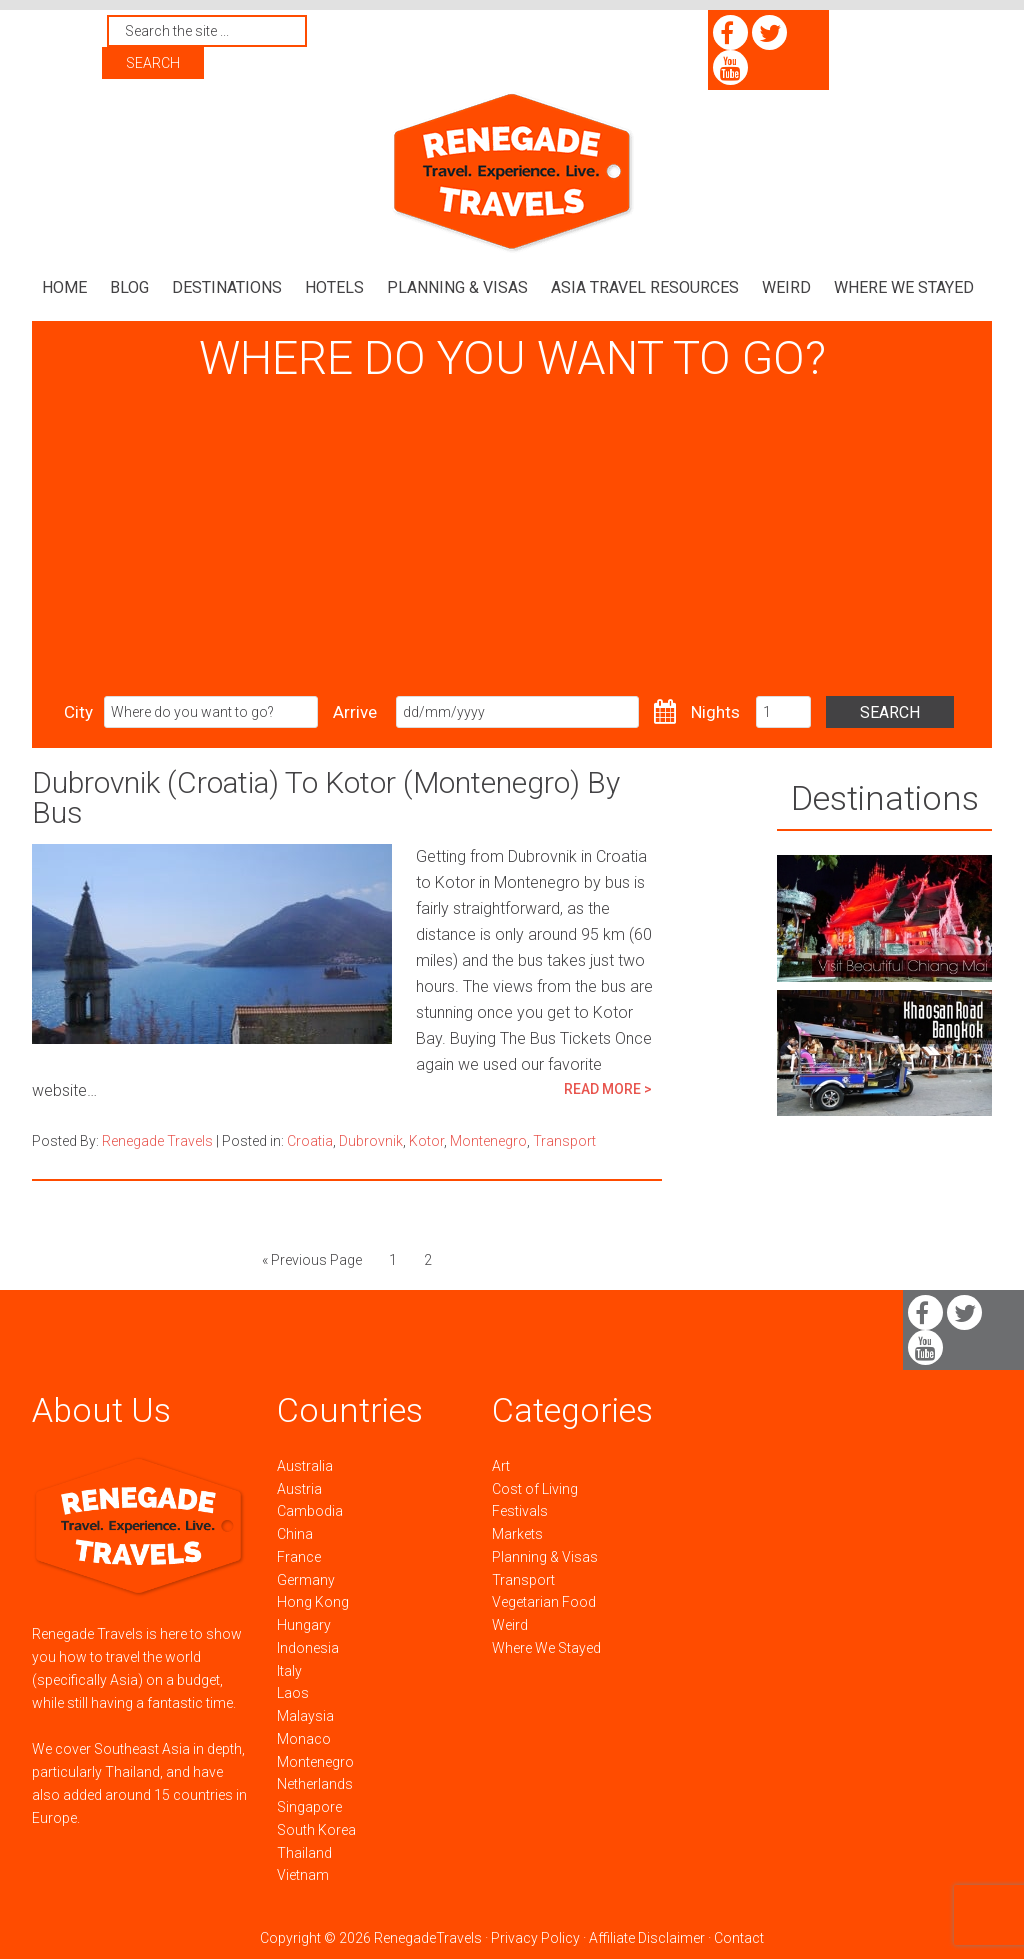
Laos (293, 1693)
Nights (715, 712)
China (295, 1534)
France (299, 1556)
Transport (564, 1141)
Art (501, 1465)
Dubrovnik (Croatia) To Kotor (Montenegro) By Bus (326, 797)
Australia (305, 1465)
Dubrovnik (371, 1141)
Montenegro (488, 1141)
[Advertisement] (512, 541)
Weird (510, 1625)
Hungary (304, 1625)
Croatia (310, 1141)
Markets (517, 1534)
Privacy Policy (535, 1938)
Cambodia (310, 1511)
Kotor (426, 1141)
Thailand (304, 1852)
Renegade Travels (512, 172)
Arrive (355, 712)
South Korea (316, 1829)
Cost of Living (535, 1488)
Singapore (309, 1807)
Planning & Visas (545, 1556)
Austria (299, 1488)
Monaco (304, 1738)
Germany (306, 1579)
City (78, 712)
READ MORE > (608, 1089)
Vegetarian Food (544, 1602)
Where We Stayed (546, 1647)
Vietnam (303, 1875)
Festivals (520, 1511)
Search (893, 712)
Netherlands (315, 1784)
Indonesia (308, 1647)
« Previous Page (312, 1260)
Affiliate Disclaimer (647, 1938)
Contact (739, 1938)
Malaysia (305, 1716)
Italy (289, 1670)
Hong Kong (313, 1602)
